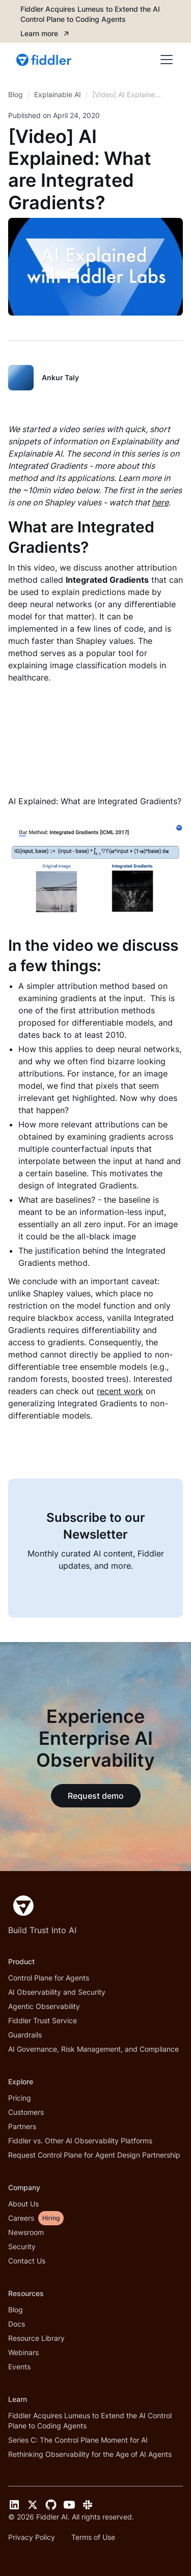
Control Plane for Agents (48, 1977)
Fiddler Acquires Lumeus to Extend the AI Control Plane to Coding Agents (90, 2420)
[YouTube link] (69, 2505)
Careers (21, 2218)
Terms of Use (93, 2537)
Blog (15, 2309)
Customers (26, 2112)
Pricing (19, 2097)
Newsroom (26, 2232)
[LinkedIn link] (14, 2505)
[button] (164, 59)
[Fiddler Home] (21, 1905)
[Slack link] (87, 2505)
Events (19, 2366)
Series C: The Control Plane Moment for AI (78, 2440)
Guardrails (25, 2034)
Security (22, 2246)
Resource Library (36, 2338)
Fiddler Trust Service (42, 2020)
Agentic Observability (44, 2006)
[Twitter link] (32, 2505)
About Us (23, 2203)
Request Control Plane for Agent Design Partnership (94, 2154)
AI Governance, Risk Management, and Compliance (93, 2049)
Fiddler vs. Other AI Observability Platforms (80, 2140)
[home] (44, 59)
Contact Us (26, 2260)
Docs (16, 2323)
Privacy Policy (31, 2537)
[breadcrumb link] (57, 95)
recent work (120, 1391)
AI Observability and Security (56, 1992)
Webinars (23, 2352)
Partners (22, 2126)
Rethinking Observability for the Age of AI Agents (90, 2454)
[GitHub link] (51, 2505)
